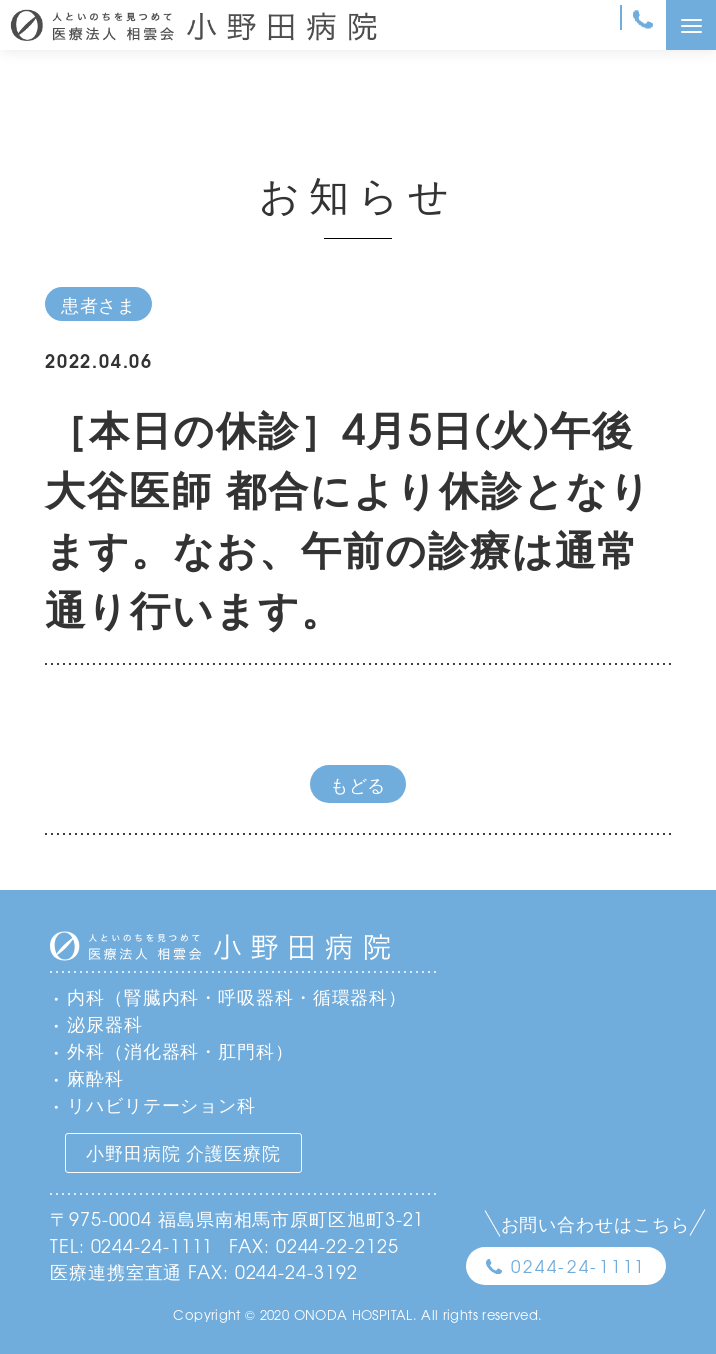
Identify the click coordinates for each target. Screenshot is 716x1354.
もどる (358, 784)
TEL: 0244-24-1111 (131, 1245)
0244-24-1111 (578, 1265)
